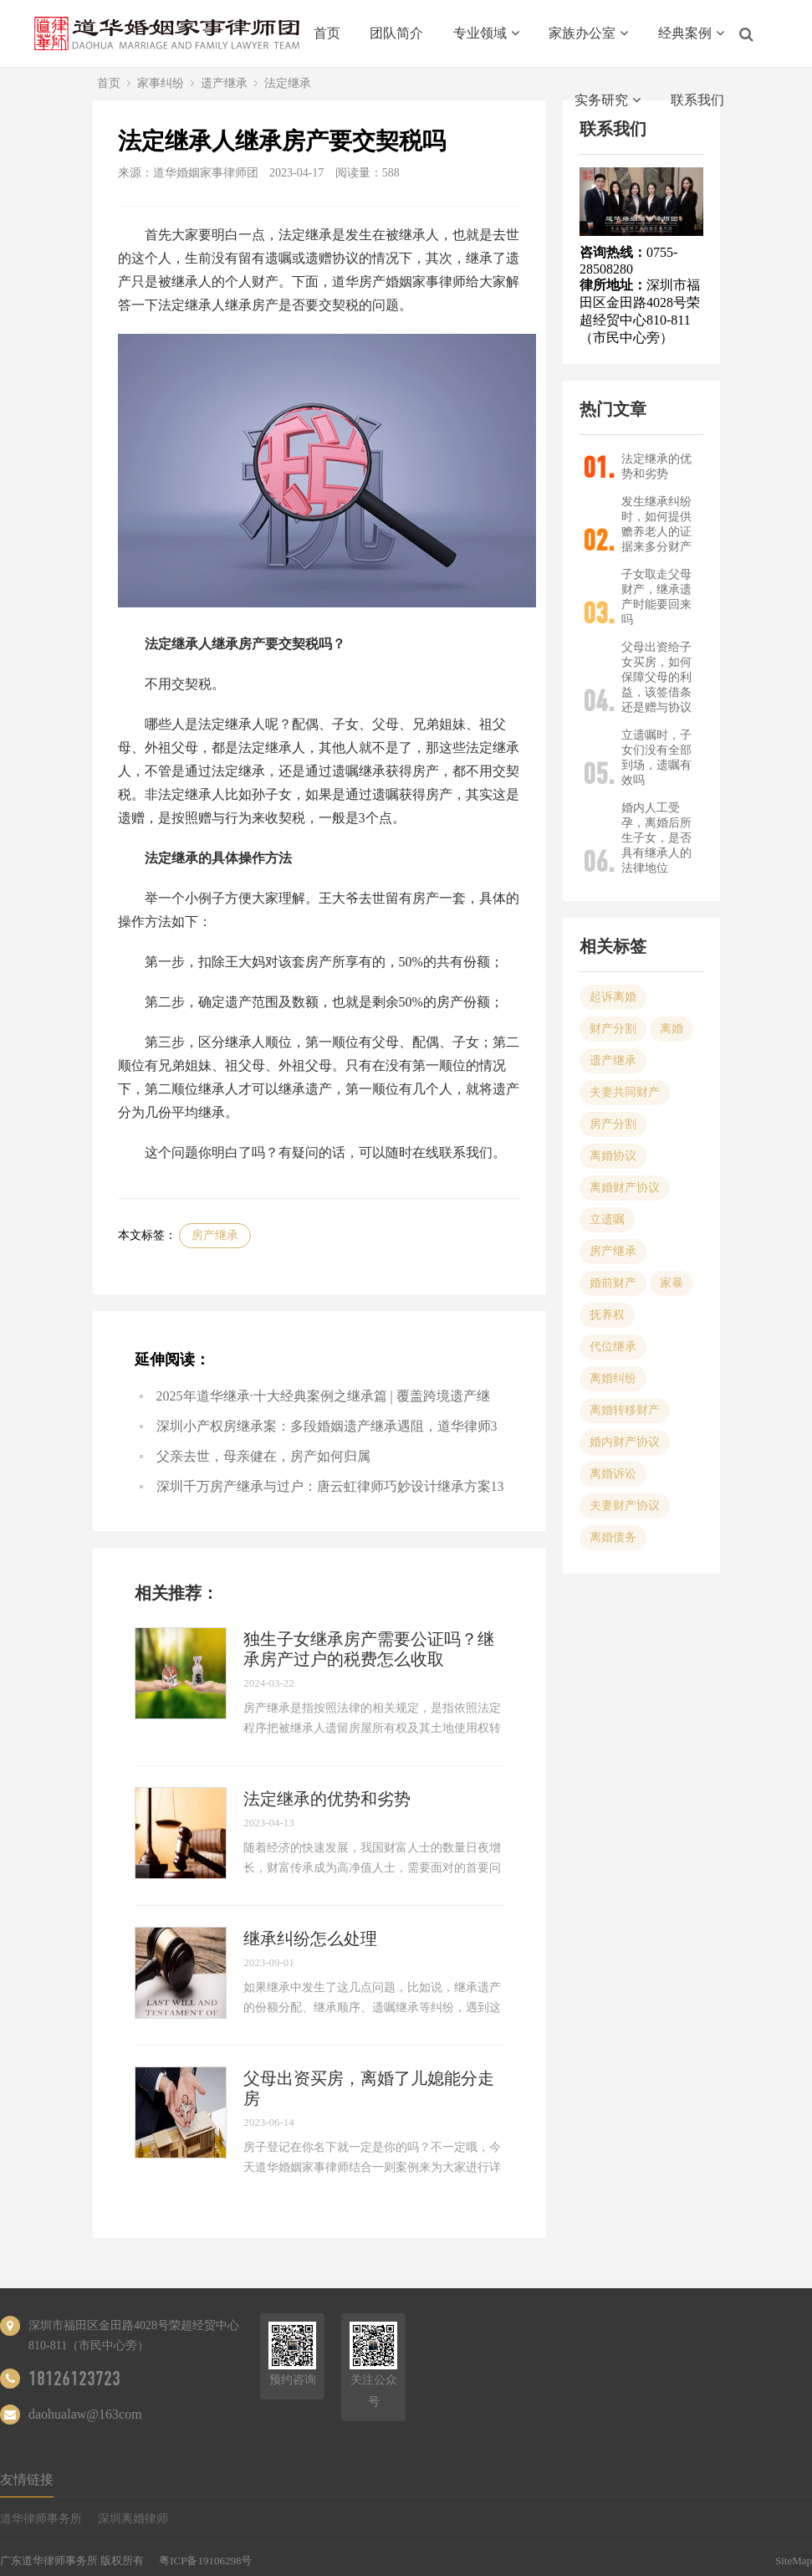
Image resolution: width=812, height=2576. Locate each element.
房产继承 (215, 1235)
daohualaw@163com (85, 2414)
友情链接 (27, 2479)
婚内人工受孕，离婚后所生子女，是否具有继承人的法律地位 (656, 837)
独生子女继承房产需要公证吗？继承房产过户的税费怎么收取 (368, 1649)
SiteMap (793, 2560)
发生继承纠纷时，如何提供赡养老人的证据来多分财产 (656, 524)
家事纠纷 (160, 83)
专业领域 (486, 33)
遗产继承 (224, 83)
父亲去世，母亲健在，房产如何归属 (263, 1456)
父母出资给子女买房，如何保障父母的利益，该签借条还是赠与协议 (656, 677)
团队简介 (396, 33)
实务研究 (608, 100)
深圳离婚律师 (133, 2518)
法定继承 (287, 83)
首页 (327, 33)
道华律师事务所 (41, 2518)
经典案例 (691, 33)
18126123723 (74, 2378)
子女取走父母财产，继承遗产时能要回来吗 (656, 597)
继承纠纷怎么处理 (310, 1938)
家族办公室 (588, 33)
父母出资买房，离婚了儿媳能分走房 (368, 2088)
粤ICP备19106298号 (205, 2560)
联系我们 (697, 100)
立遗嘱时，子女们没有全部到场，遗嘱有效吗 (656, 757)
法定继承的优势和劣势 (327, 1799)
